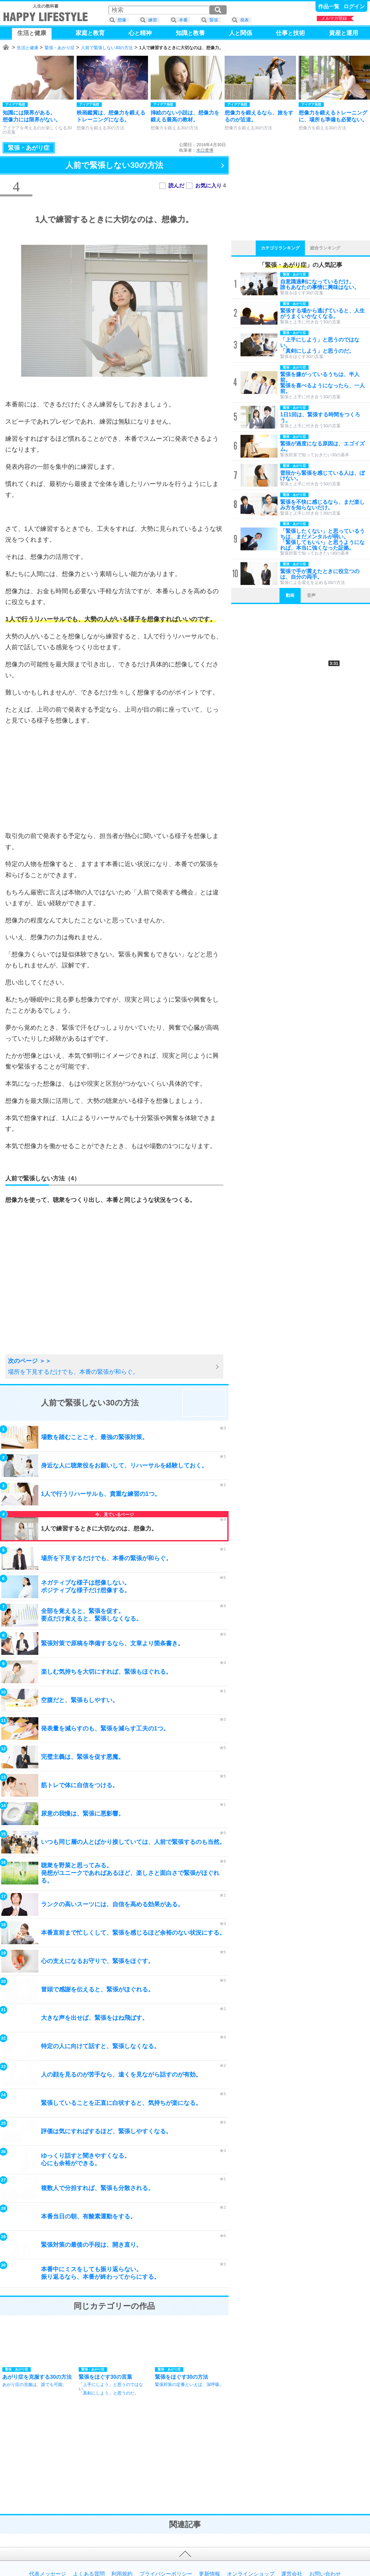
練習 (152, 19)
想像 (122, 19)
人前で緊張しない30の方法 (107, 47)
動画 (290, 595)
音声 (311, 595)
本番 (183, 19)
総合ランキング (325, 247)
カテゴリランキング (280, 247)
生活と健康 (27, 47)
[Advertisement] (114, 778)
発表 (244, 19)
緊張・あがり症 (60, 47)
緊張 (213, 19)
